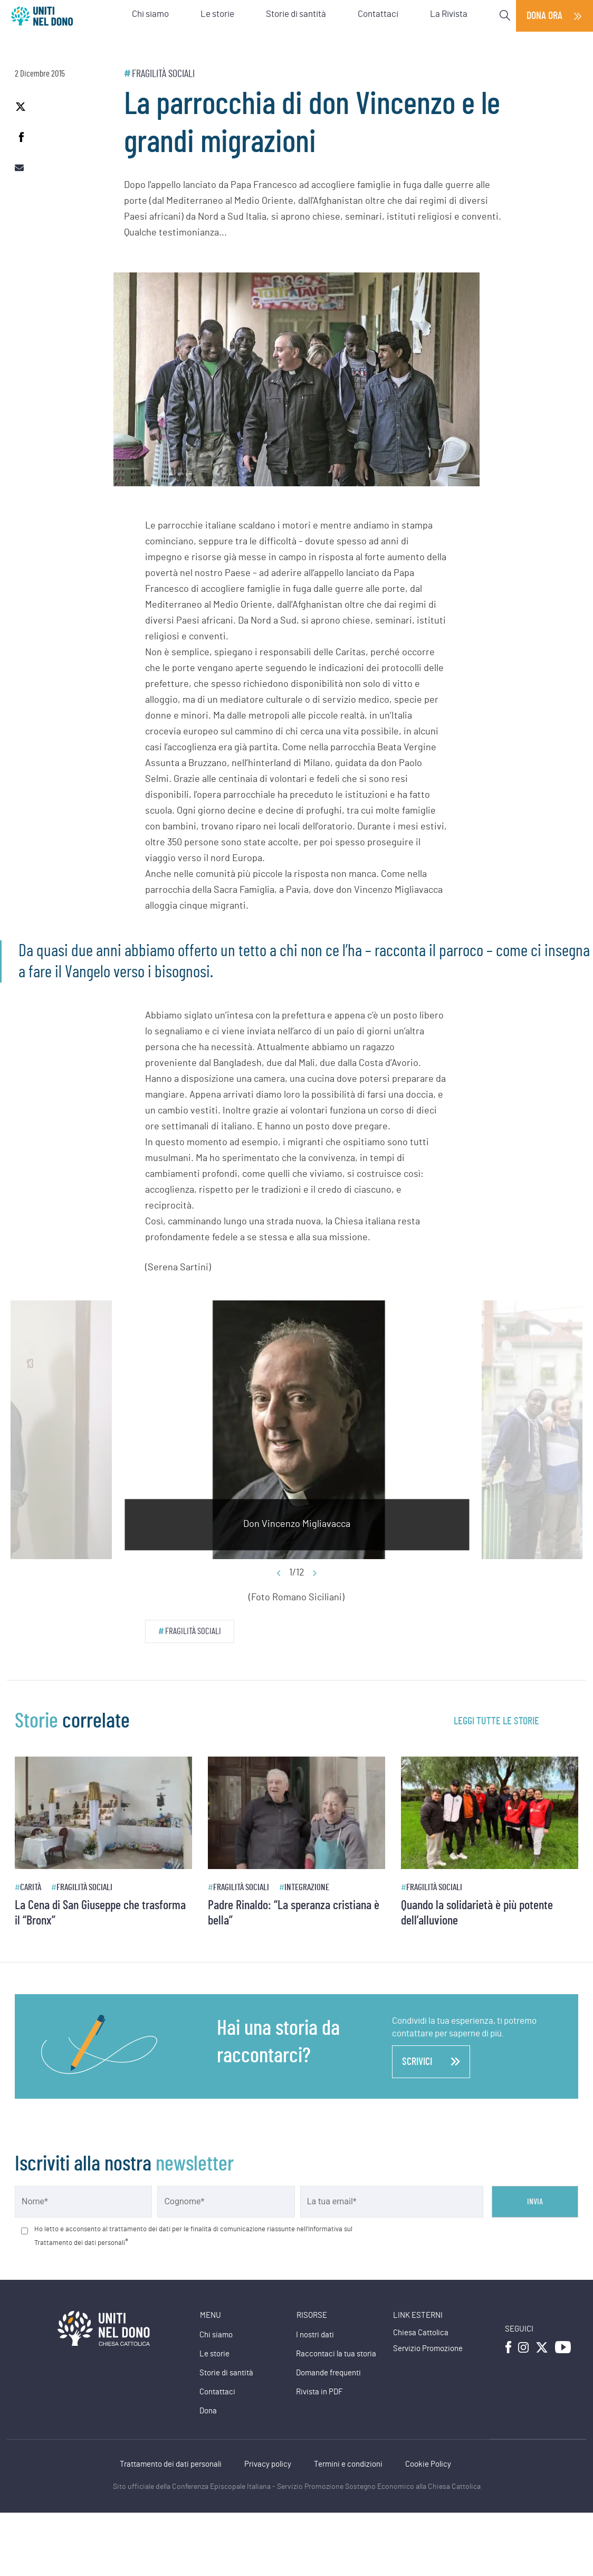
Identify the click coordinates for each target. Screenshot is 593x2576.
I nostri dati (315, 2335)
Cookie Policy (428, 2464)
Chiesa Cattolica (420, 2333)
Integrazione (306, 1887)
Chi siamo (216, 2335)
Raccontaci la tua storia (336, 2354)
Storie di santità (226, 2373)
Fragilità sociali (163, 74)
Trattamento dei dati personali (171, 2464)
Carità (30, 1887)
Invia (535, 2201)
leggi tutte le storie (496, 1721)
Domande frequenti (328, 2373)
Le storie (214, 2354)
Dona (208, 2411)
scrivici (431, 2061)
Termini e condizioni (348, 2464)
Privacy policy (267, 2464)
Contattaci (217, 2392)
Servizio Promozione (428, 2349)
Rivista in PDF (319, 2392)
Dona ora (544, 16)
